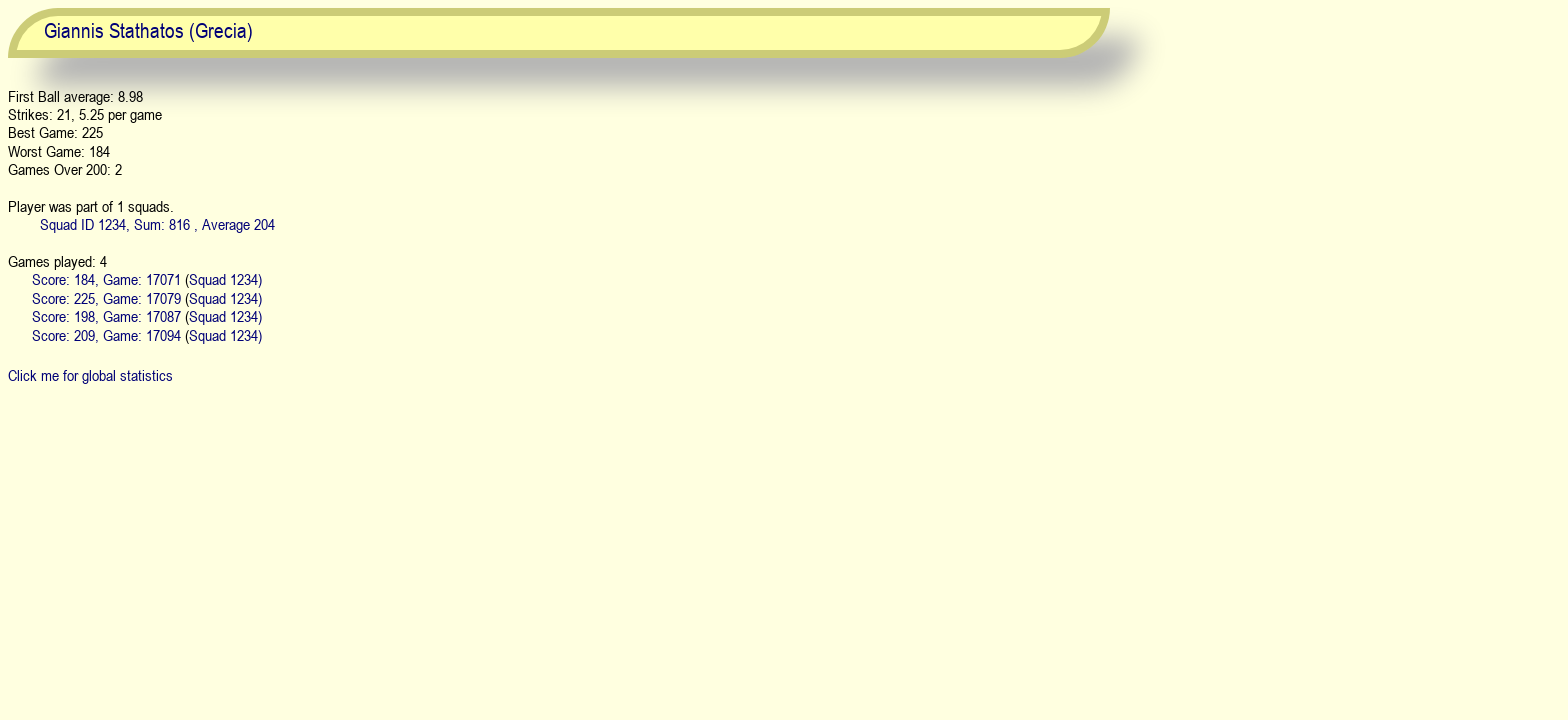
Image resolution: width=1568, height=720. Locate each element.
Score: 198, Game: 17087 (106, 316)
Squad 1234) (225, 279)
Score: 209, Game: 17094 (106, 335)
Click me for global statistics (90, 375)
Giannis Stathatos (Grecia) (148, 30)
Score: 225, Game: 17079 (106, 298)
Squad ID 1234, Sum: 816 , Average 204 (157, 224)
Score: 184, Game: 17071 (106, 279)
